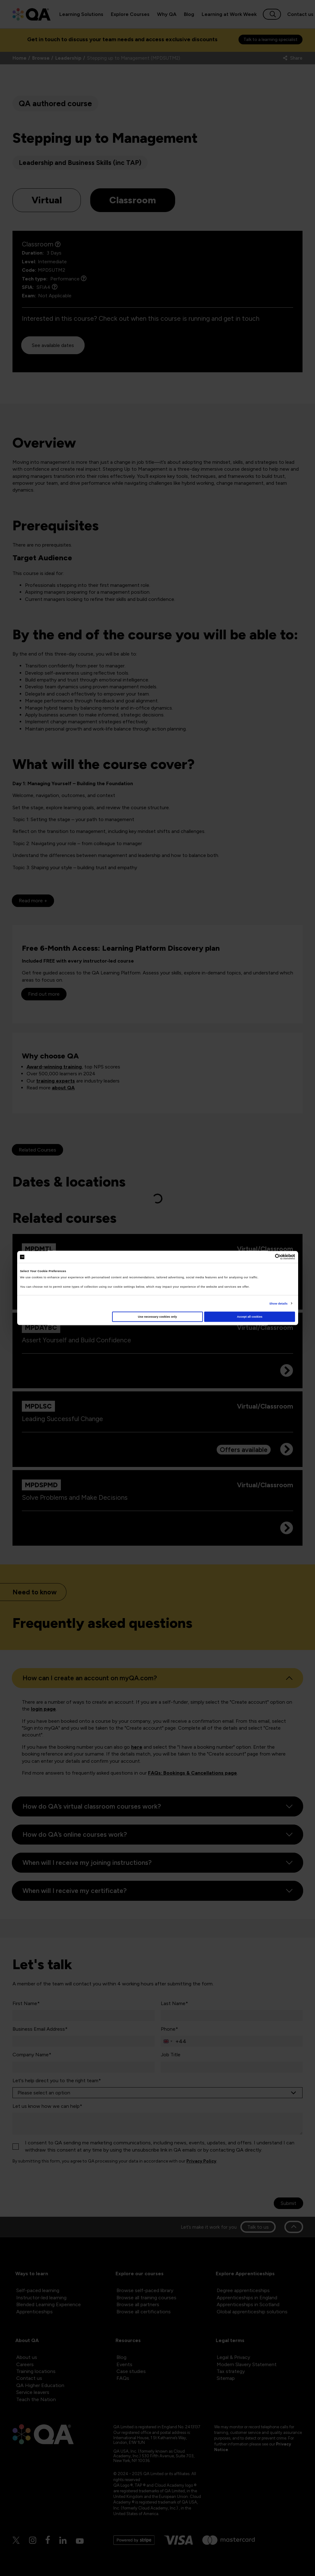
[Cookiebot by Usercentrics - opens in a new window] (267, 1257)
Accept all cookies (250, 1316)
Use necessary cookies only (157, 1316)
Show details (278, 1303)
